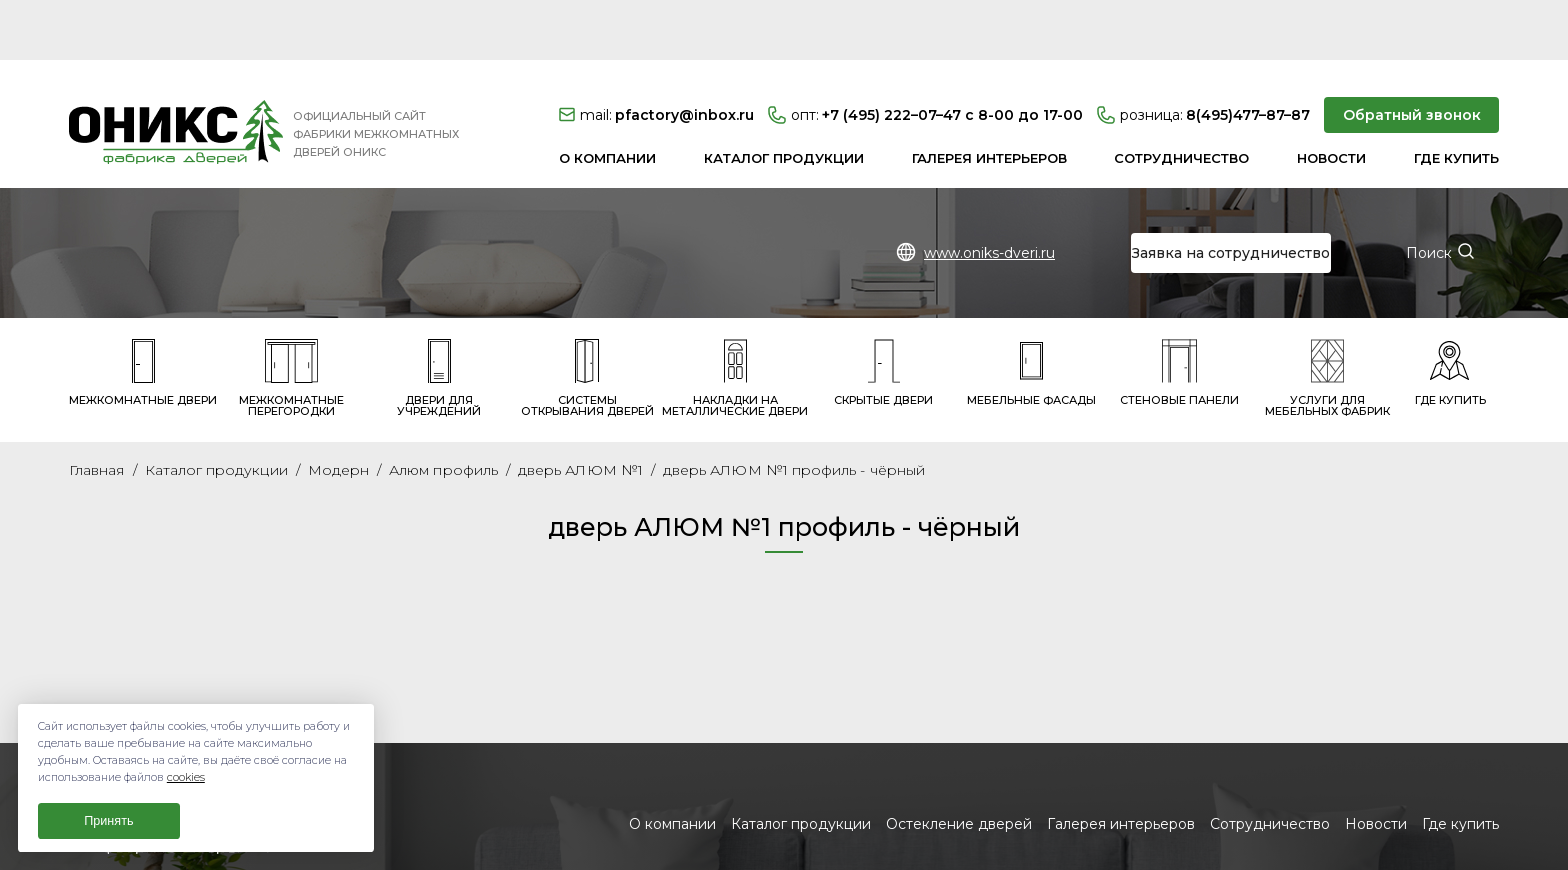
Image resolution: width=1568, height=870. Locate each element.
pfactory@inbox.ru (656, 55)
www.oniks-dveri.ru (989, 193)
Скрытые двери (883, 312)
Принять (108, 821)
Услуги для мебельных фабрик (1327, 318)
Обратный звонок (1412, 55)
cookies (186, 777)
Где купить (1456, 98)
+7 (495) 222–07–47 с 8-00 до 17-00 (925, 55)
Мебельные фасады (1031, 312)
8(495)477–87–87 (1203, 55)
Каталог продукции (784, 98)
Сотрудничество (1181, 98)
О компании (607, 98)
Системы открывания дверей (587, 318)
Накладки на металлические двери (735, 318)
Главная (97, 410)
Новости (1331, 98)
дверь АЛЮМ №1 (580, 410)
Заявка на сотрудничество (1231, 193)
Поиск (1429, 193)
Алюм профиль (443, 410)
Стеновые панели (1179, 312)
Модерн (338, 410)
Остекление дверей (959, 764)
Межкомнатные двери (143, 312)
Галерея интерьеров (989, 98)
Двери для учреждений (439, 318)
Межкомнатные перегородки (291, 318)
